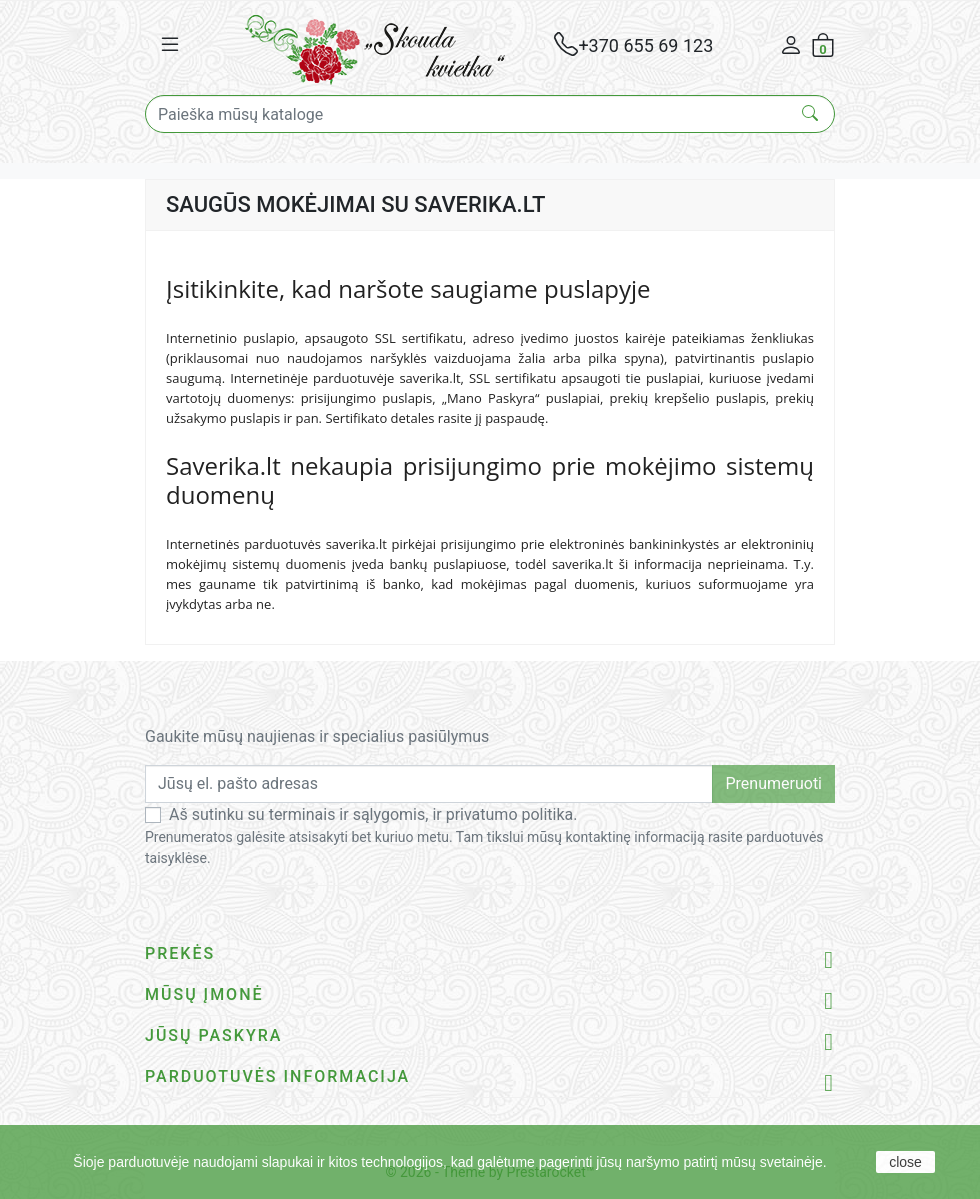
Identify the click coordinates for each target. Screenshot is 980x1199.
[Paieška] (490, 114)
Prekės (180, 953)
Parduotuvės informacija (277, 1076)
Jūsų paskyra (213, 1035)
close (905, 1162)
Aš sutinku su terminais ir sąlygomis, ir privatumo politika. (373, 814)
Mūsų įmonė (204, 994)
